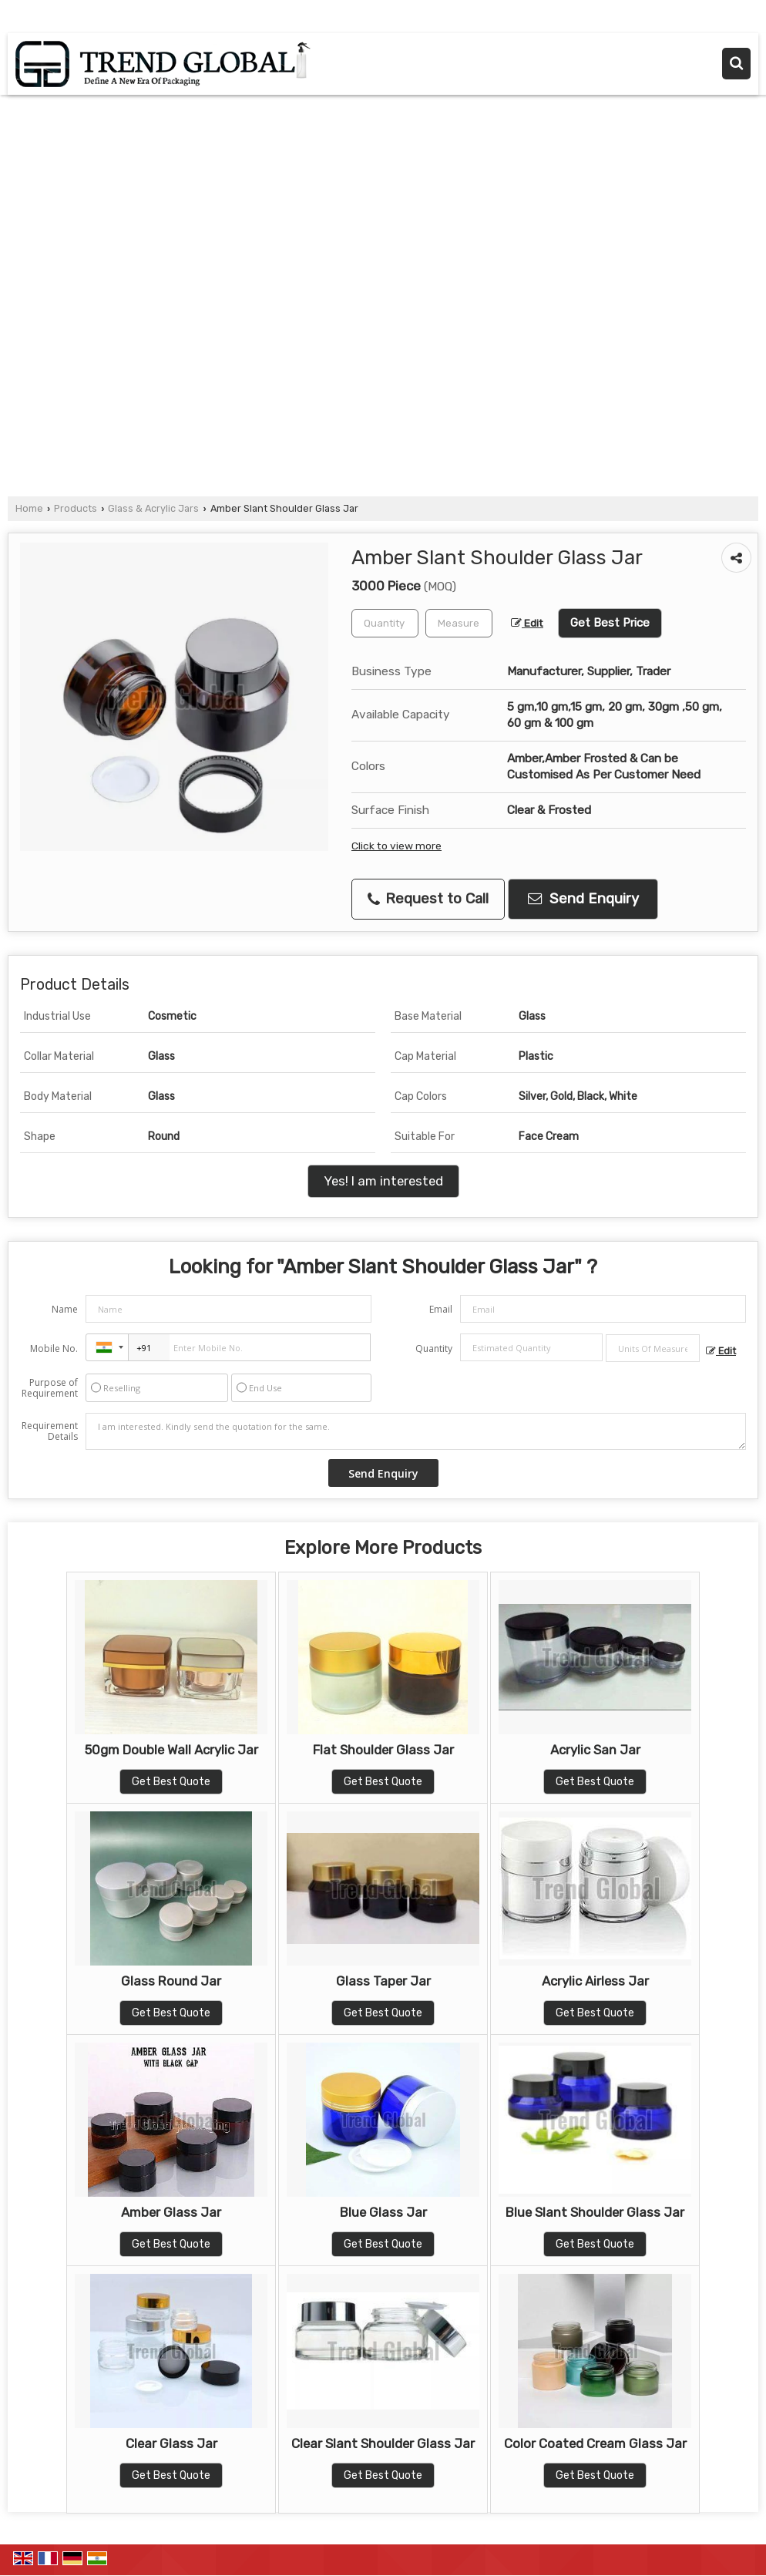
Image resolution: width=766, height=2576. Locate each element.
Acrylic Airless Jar (595, 1981)
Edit (527, 623)
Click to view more (396, 845)
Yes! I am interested (383, 1181)
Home (29, 508)
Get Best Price (610, 623)
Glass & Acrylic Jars (153, 508)
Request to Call (428, 898)
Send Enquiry (583, 898)
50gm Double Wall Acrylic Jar (171, 1749)
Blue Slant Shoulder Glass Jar (595, 2212)
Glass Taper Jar (383, 1981)
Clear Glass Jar (171, 2443)
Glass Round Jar (171, 1981)
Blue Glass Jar (383, 2212)
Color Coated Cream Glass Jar (595, 2443)
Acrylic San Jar (595, 1749)
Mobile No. (54, 1348)
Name (65, 1309)
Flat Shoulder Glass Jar (383, 1749)
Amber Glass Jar (171, 2212)
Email (440, 1309)
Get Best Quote (171, 1781)
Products (75, 508)
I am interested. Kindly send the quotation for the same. (416, 1431)
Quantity (433, 1348)
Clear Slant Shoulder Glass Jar (383, 2443)
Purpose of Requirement (50, 1388)
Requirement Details (50, 1431)
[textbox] (458, 623)
